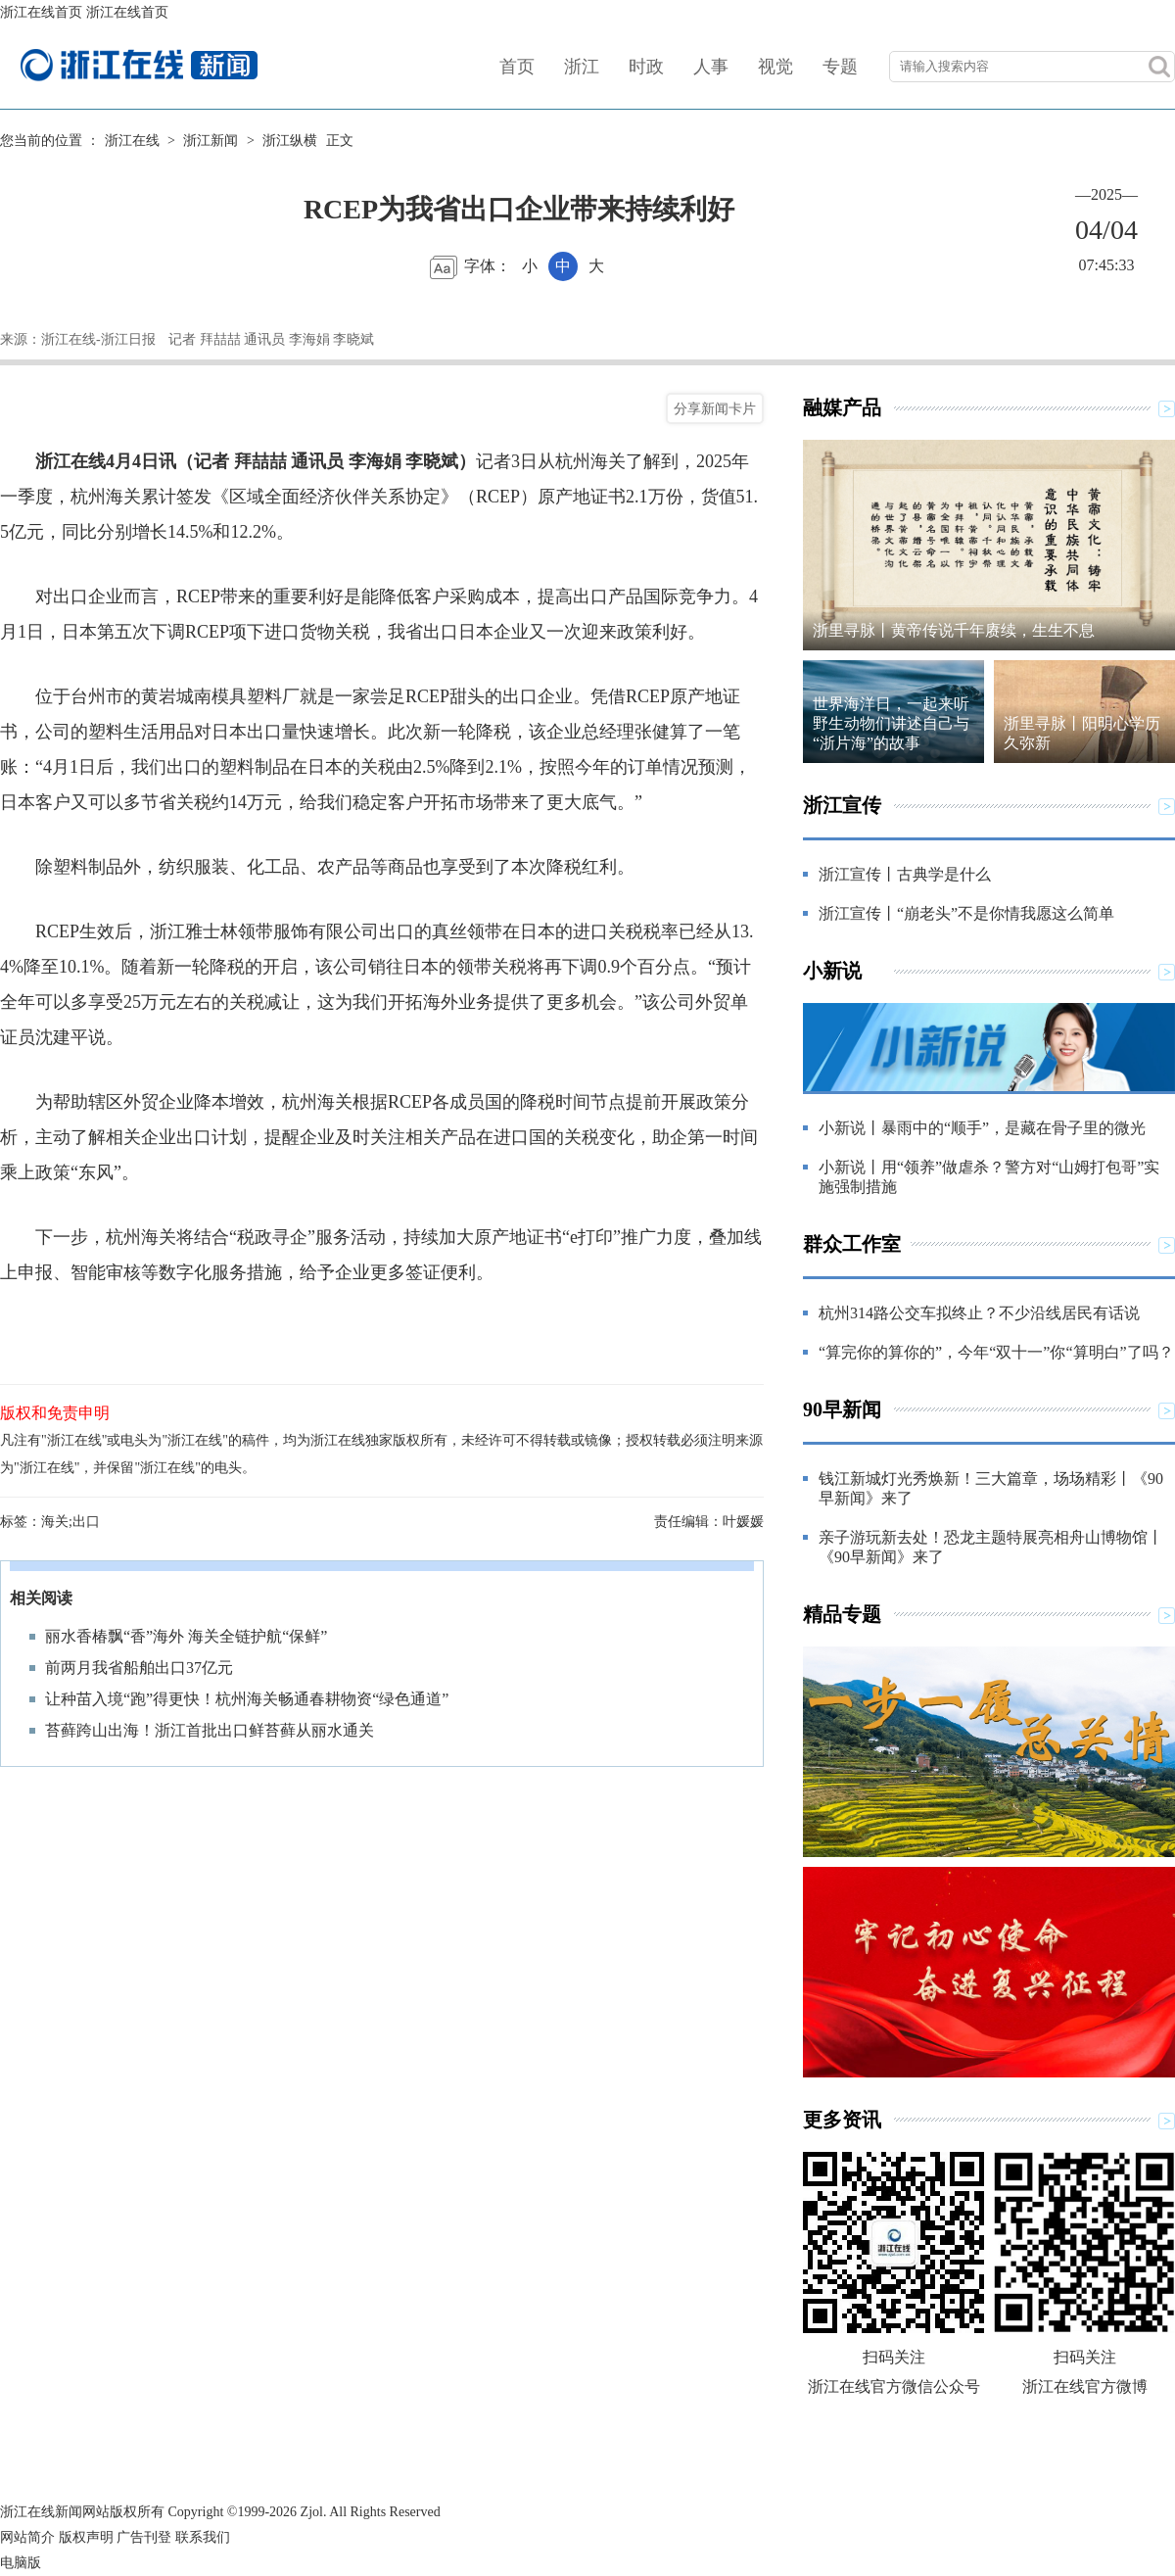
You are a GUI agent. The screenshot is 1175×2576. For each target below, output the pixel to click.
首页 (517, 66)
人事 (710, 66)
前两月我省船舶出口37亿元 (139, 1667)
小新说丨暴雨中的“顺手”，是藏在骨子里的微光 (982, 1128)
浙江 (581, 66)
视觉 (775, 66)
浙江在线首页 (41, 12)
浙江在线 (132, 140)
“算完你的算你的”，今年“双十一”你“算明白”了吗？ (996, 1352)
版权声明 (86, 2537)
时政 (646, 66)
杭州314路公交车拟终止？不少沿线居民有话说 (979, 1313)
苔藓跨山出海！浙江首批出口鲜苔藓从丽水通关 (209, 1730)
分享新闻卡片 (715, 408)
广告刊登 (144, 2537)
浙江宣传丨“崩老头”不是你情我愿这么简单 (966, 913)
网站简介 (27, 2537)
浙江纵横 (289, 140)
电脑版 (20, 2562)
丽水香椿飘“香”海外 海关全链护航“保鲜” (186, 1636)
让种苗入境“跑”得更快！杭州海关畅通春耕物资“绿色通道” (246, 1699)
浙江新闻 (210, 140)
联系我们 (202, 2537)
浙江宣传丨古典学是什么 (905, 874)
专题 (840, 66)
